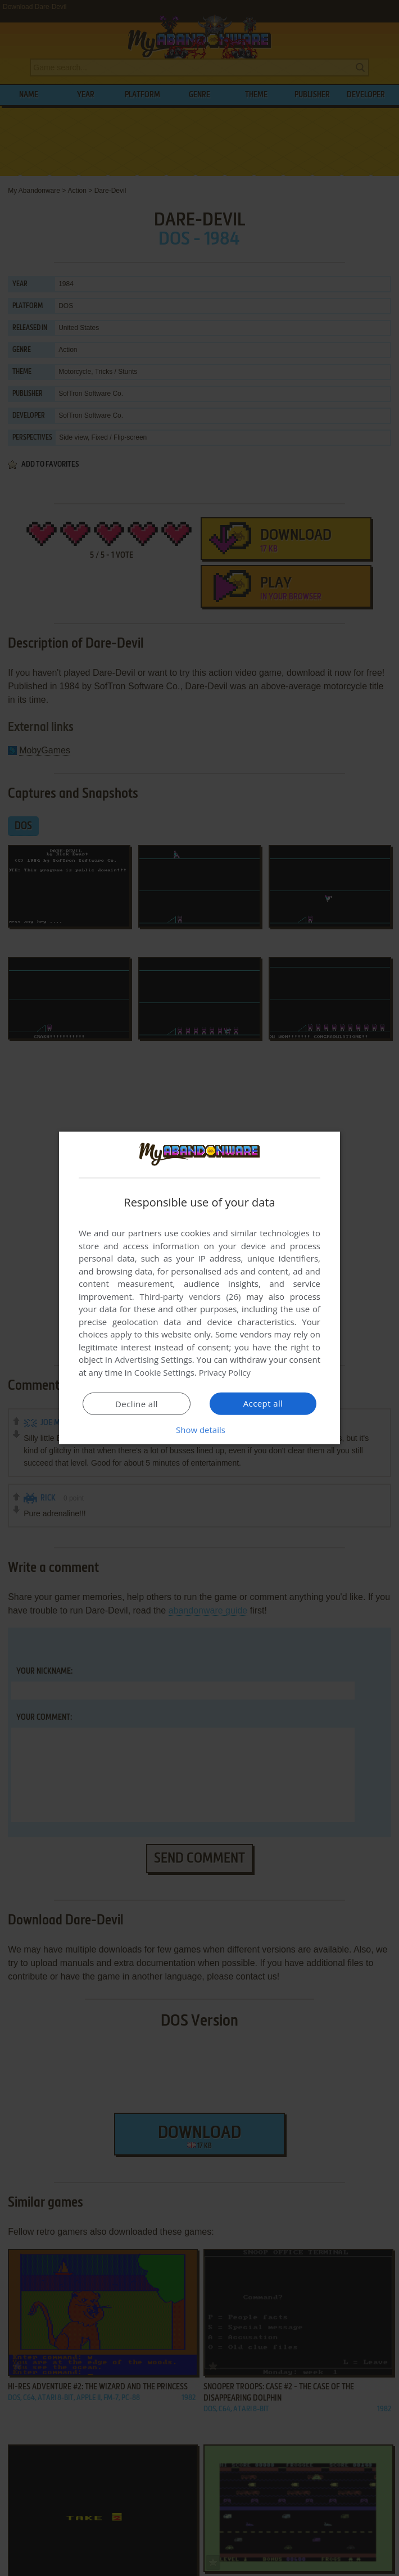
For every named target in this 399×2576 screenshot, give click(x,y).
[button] (199, 1429)
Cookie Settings (164, 1372)
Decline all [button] (136, 1403)
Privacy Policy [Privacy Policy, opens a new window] (225, 1372)
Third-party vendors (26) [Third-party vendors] (190, 1296)
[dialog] (199, 1288)
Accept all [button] (263, 1403)
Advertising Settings (153, 1359)
